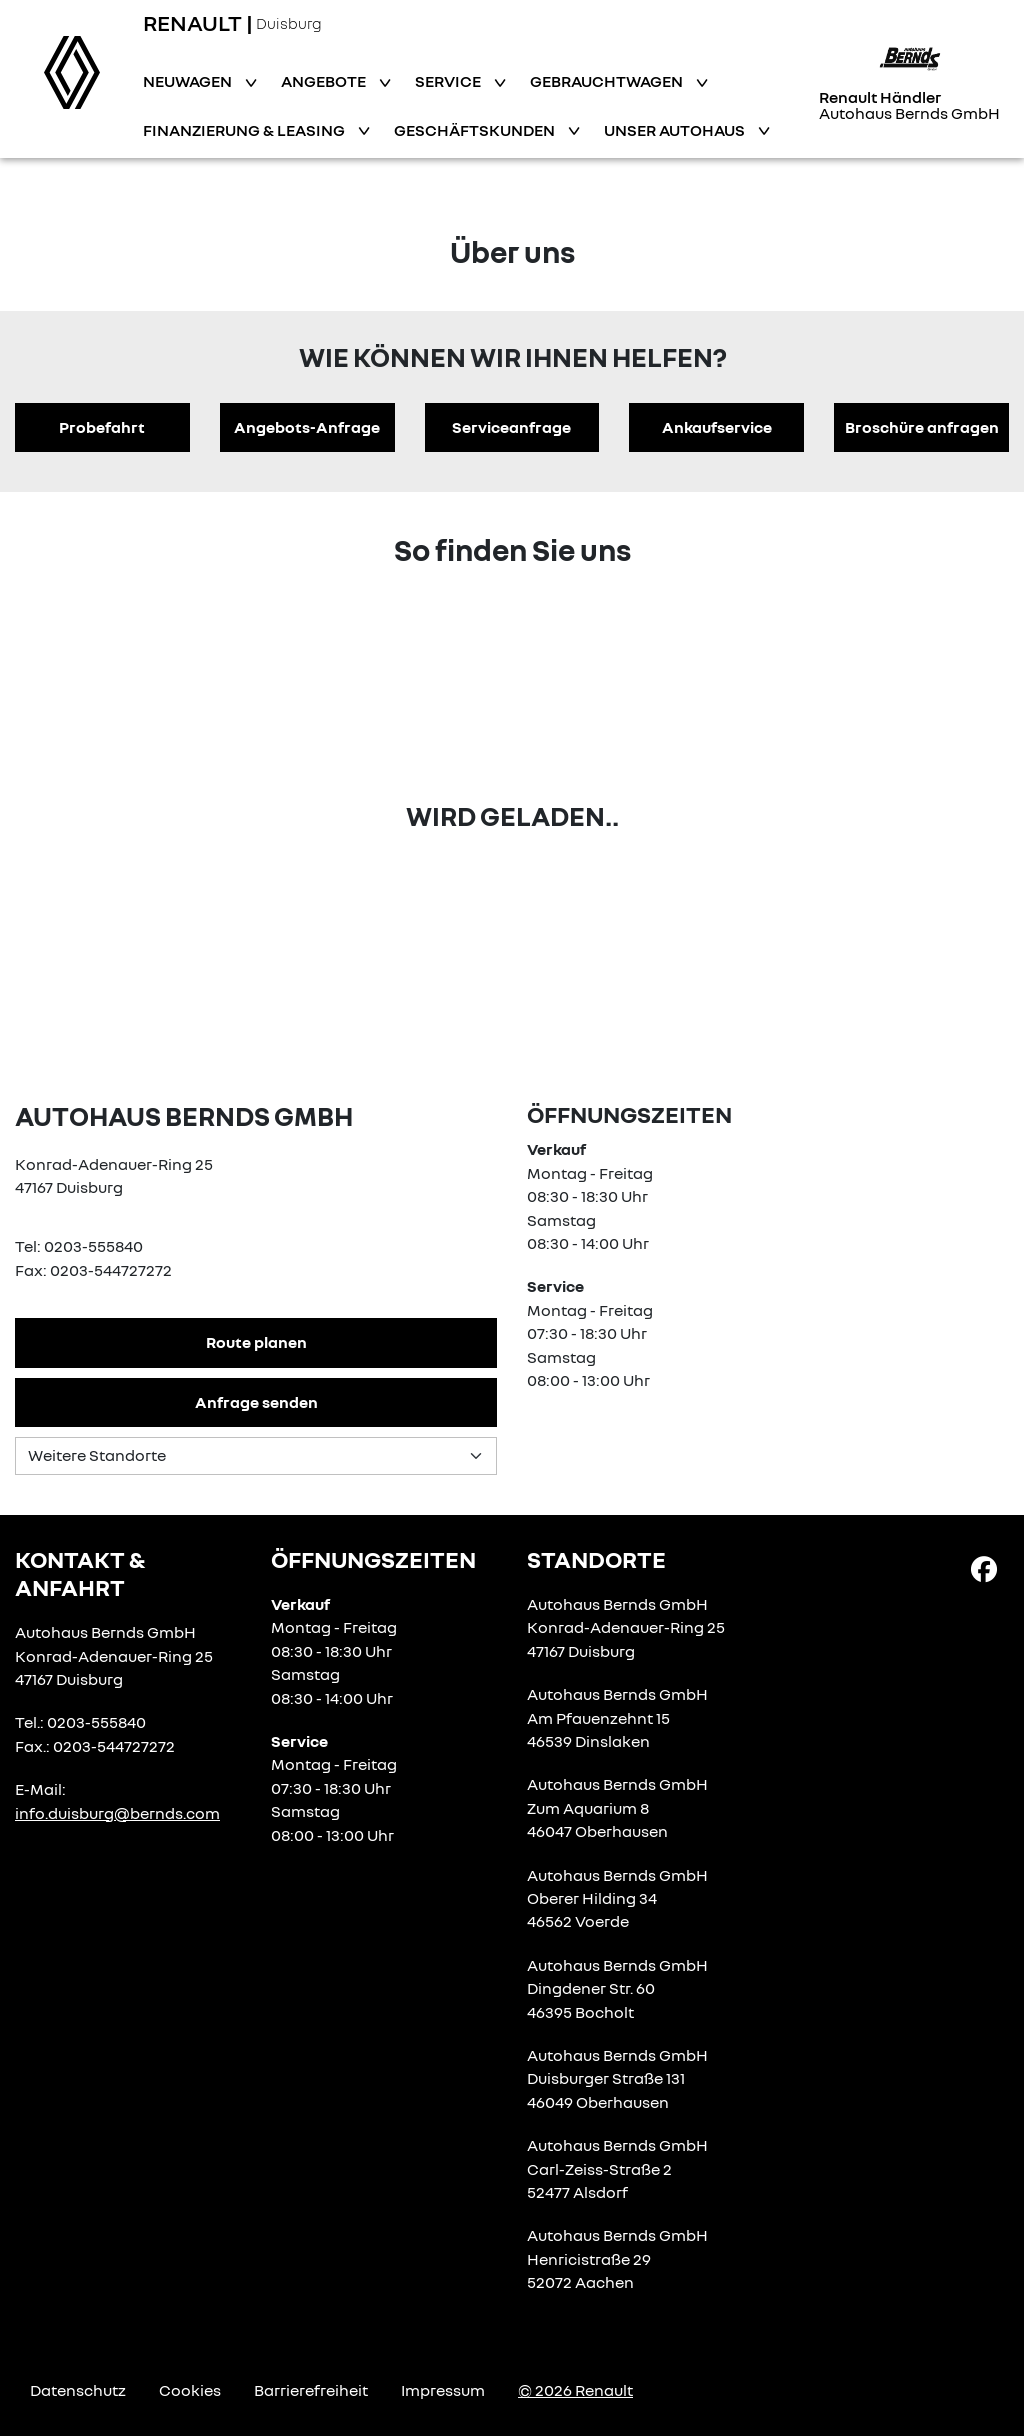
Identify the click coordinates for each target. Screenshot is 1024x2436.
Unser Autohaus (676, 130)
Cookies (190, 2390)
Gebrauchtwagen (608, 81)
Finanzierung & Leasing (245, 130)
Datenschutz (78, 2390)
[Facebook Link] (984, 1568)
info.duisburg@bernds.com (117, 1813)
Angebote (325, 81)
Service (449, 81)
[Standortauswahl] (256, 1456)
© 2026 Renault (575, 2390)
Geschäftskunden (476, 130)
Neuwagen (189, 81)
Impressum (443, 2390)
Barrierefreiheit (311, 2390)
